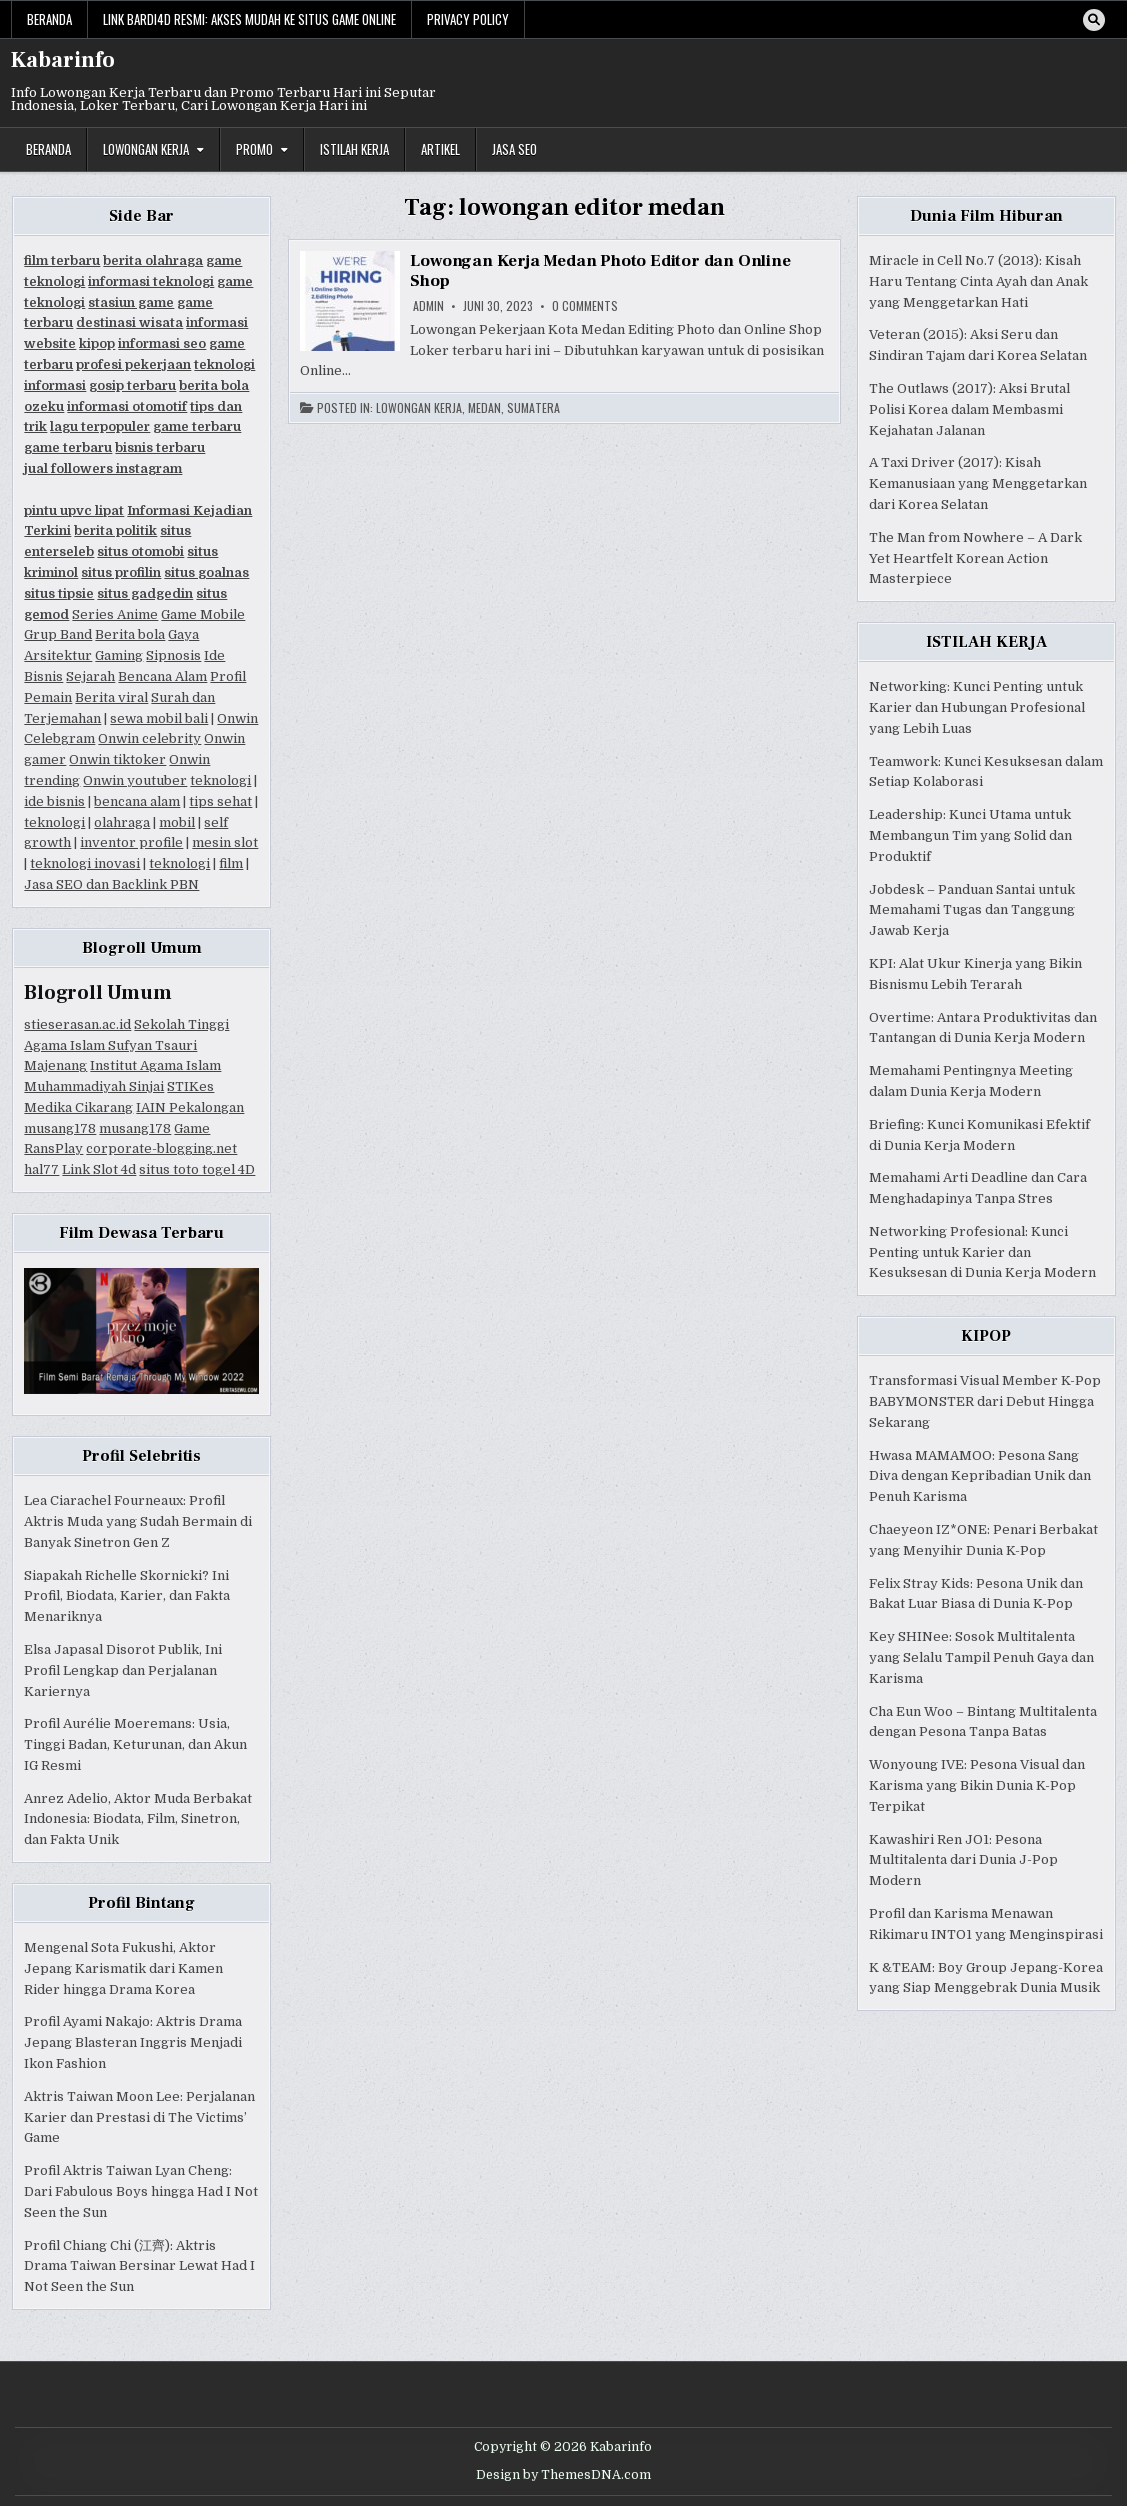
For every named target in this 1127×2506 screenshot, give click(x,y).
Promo (254, 149)
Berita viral (111, 697)
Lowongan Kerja (146, 149)
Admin (428, 306)
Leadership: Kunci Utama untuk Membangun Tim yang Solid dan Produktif (970, 835)
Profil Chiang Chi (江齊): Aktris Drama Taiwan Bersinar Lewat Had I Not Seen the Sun (139, 2266)
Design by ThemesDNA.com (563, 2475)
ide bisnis (54, 801)
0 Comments (585, 306)
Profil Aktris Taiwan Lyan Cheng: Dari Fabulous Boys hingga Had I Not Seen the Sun (141, 2191)
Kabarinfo (63, 60)
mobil (177, 822)
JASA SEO (514, 149)
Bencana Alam (162, 676)
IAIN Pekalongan (190, 1107)
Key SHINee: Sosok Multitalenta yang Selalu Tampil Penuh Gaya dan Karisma (981, 1657)
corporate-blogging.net (161, 1148)
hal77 (41, 1169)
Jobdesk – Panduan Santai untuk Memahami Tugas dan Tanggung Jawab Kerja (972, 910)
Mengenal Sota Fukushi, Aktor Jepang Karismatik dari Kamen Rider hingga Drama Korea (123, 1968)
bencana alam (137, 801)
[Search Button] (1094, 20)
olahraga (122, 822)
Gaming (119, 655)
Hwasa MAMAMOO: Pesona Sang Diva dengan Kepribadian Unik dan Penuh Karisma (980, 1476)
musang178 (60, 1128)
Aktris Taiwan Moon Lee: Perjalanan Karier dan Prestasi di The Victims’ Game (139, 2117)
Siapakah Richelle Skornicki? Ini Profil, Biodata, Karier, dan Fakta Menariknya (127, 1596)
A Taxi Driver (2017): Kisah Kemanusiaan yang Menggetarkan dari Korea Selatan (978, 483)
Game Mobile (203, 614)
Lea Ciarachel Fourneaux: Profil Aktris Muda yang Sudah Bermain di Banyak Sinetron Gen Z (138, 1521)
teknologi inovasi (85, 863)
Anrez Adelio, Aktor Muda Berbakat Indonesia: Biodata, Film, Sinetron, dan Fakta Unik (138, 1819)
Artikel (440, 149)
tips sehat (220, 801)
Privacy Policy (468, 19)
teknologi (220, 780)
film (231, 863)
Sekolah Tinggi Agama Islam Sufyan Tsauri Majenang (126, 1045)
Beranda (49, 19)
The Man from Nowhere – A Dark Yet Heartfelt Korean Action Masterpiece (975, 558)
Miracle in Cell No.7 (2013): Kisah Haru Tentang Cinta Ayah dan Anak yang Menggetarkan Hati (978, 281)
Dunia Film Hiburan (986, 216)
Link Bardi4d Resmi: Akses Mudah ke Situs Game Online (249, 19)
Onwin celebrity (149, 738)
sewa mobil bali (159, 718)
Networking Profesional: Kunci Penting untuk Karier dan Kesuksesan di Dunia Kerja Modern (982, 1252)
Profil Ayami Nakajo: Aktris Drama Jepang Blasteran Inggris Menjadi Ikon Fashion (133, 2042)
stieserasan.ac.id (77, 1024)
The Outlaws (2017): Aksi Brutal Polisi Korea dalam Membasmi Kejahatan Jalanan (969, 409)
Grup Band (58, 634)
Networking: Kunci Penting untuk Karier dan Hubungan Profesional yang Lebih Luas (977, 707)
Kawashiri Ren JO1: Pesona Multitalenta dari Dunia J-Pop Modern (963, 1860)
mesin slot (225, 842)
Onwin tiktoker (117, 759)
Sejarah (90, 676)
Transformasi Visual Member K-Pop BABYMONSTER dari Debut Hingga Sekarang (985, 1401)
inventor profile (131, 842)
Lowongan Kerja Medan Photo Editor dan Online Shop (600, 271)
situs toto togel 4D (197, 1169)
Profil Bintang (141, 1903)
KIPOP (986, 1336)
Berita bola (130, 634)
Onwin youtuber (135, 780)
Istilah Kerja (354, 149)
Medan (484, 408)
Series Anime (115, 614)
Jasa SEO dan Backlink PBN (111, 884)
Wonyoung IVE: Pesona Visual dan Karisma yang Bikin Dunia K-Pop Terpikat (977, 1785)
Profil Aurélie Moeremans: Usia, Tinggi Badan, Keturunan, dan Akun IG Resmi (135, 1744)
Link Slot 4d (99, 1169)
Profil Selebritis (141, 1456)
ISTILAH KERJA (986, 642)
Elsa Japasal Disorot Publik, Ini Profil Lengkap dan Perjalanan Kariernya (123, 1670)
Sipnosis (173, 655)
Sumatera (533, 408)
